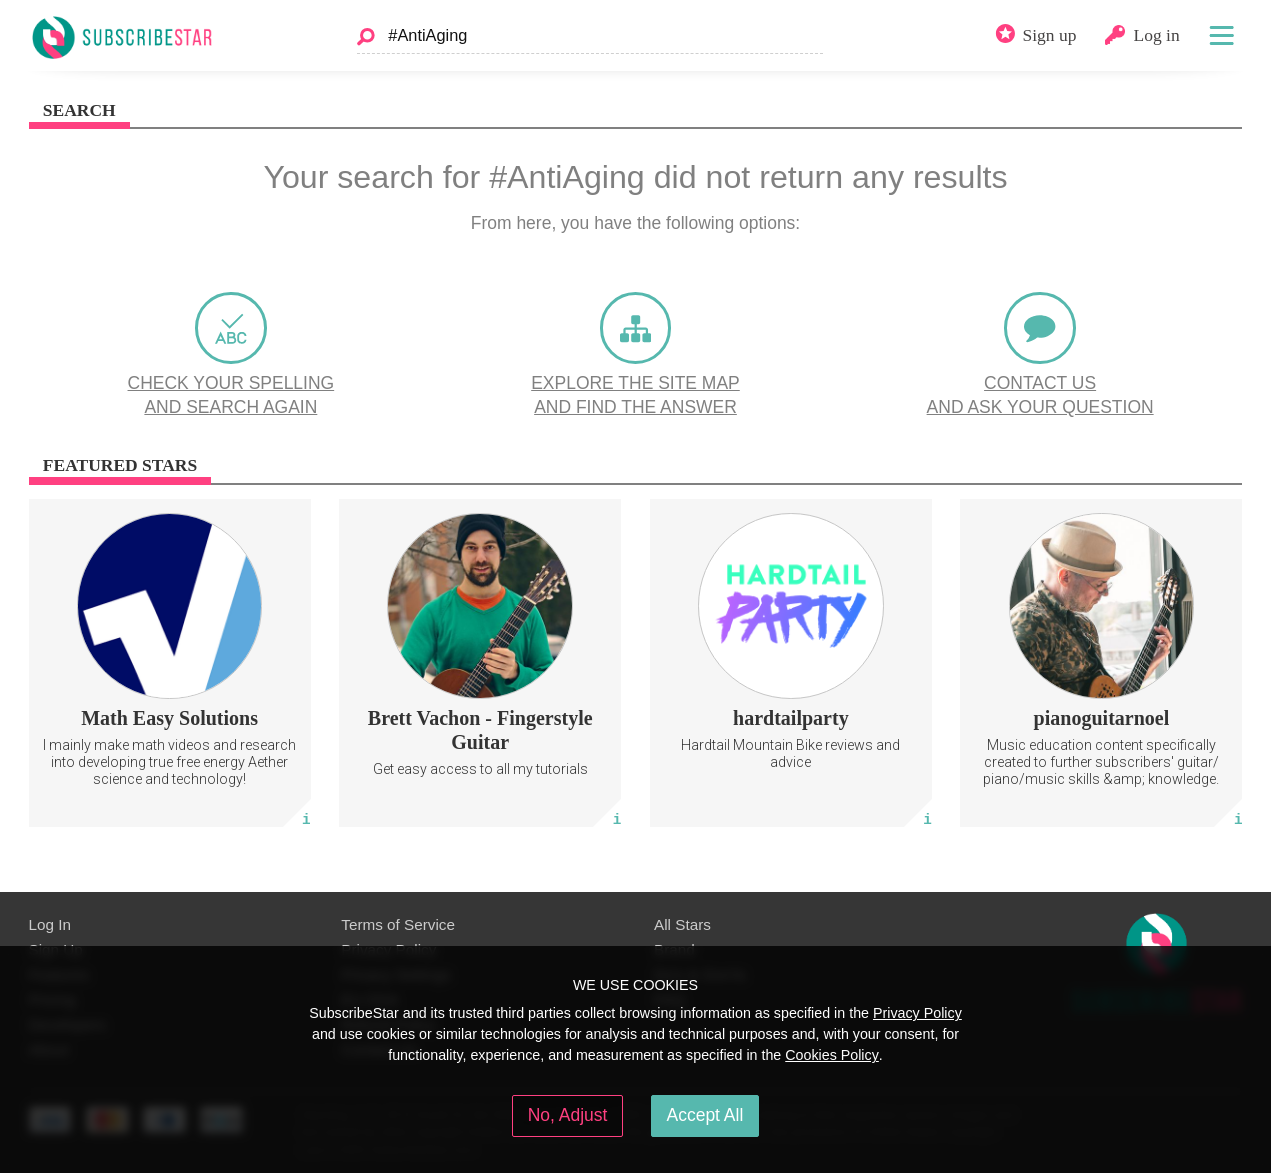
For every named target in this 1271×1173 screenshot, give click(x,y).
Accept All (705, 1115)
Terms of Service (398, 924)
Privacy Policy (917, 1013)
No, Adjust (568, 1115)
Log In (50, 924)
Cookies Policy (832, 1055)
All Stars (682, 924)
